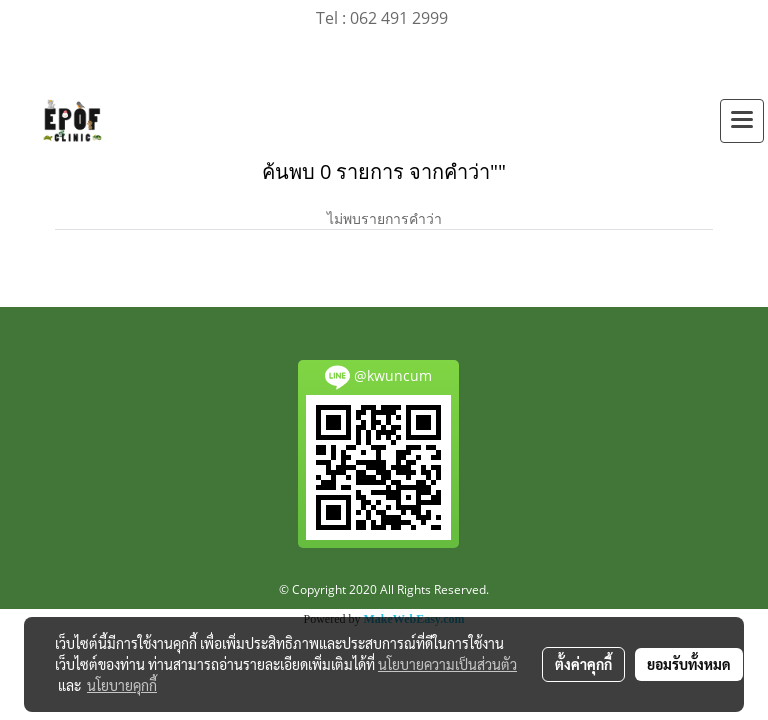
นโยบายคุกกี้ (122, 685)
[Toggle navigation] (742, 121)
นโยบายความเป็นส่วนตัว (447, 664)
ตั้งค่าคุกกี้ (583, 664)
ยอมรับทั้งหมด (689, 664)
